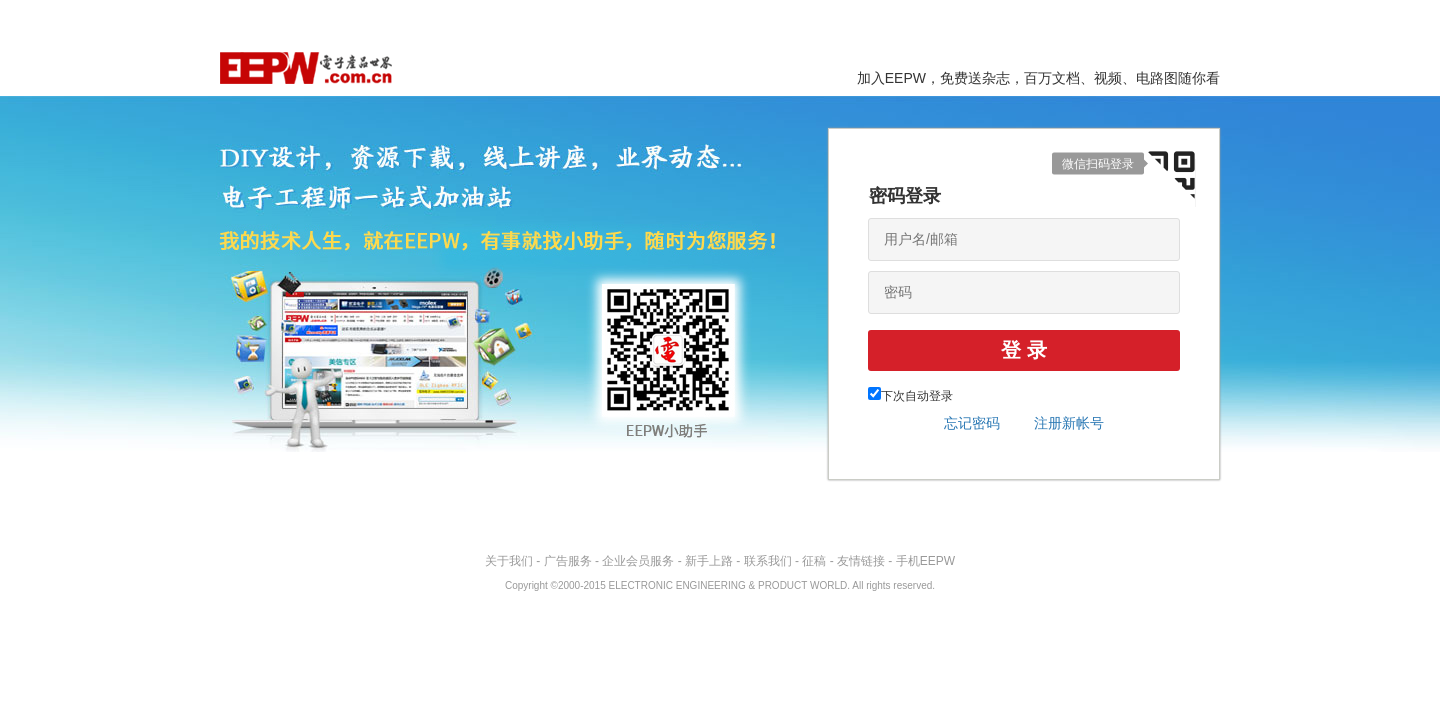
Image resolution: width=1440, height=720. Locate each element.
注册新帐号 (1069, 423)
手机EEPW (925, 561)
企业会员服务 (638, 561)
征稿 (814, 561)
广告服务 (568, 561)
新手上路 (709, 561)
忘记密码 (972, 423)
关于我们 (509, 561)
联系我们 (768, 561)
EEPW (306, 68)
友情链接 (861, 561)
